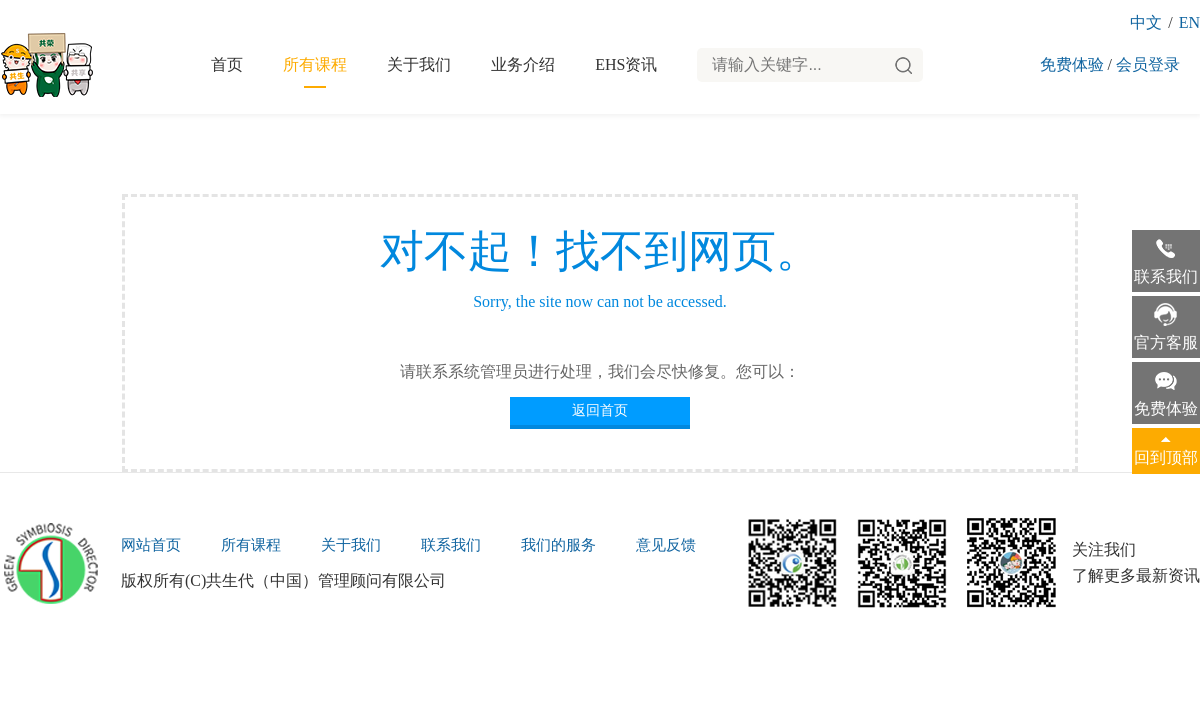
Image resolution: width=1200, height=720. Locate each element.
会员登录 (1148, 64)
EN (1189, 22)
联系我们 (451, 545)
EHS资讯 (626, 64)
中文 (1146, 22)
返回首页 (600, 410)
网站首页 (151, 545)
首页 (227, 64)
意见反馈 (666, 545)
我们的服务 (558, 545)
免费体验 (1072, 64)
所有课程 (315, 64)
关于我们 (419, 64)
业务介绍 (523, 64)
